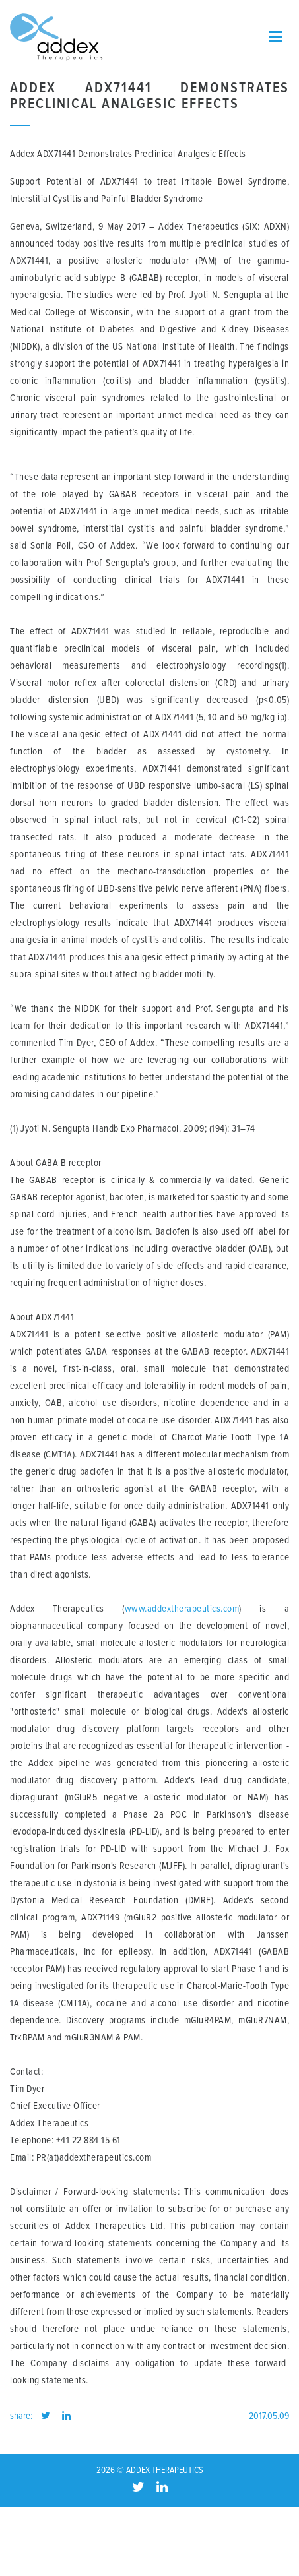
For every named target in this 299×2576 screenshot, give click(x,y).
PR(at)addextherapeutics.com (94, 2157)
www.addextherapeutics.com (182, 1609)
